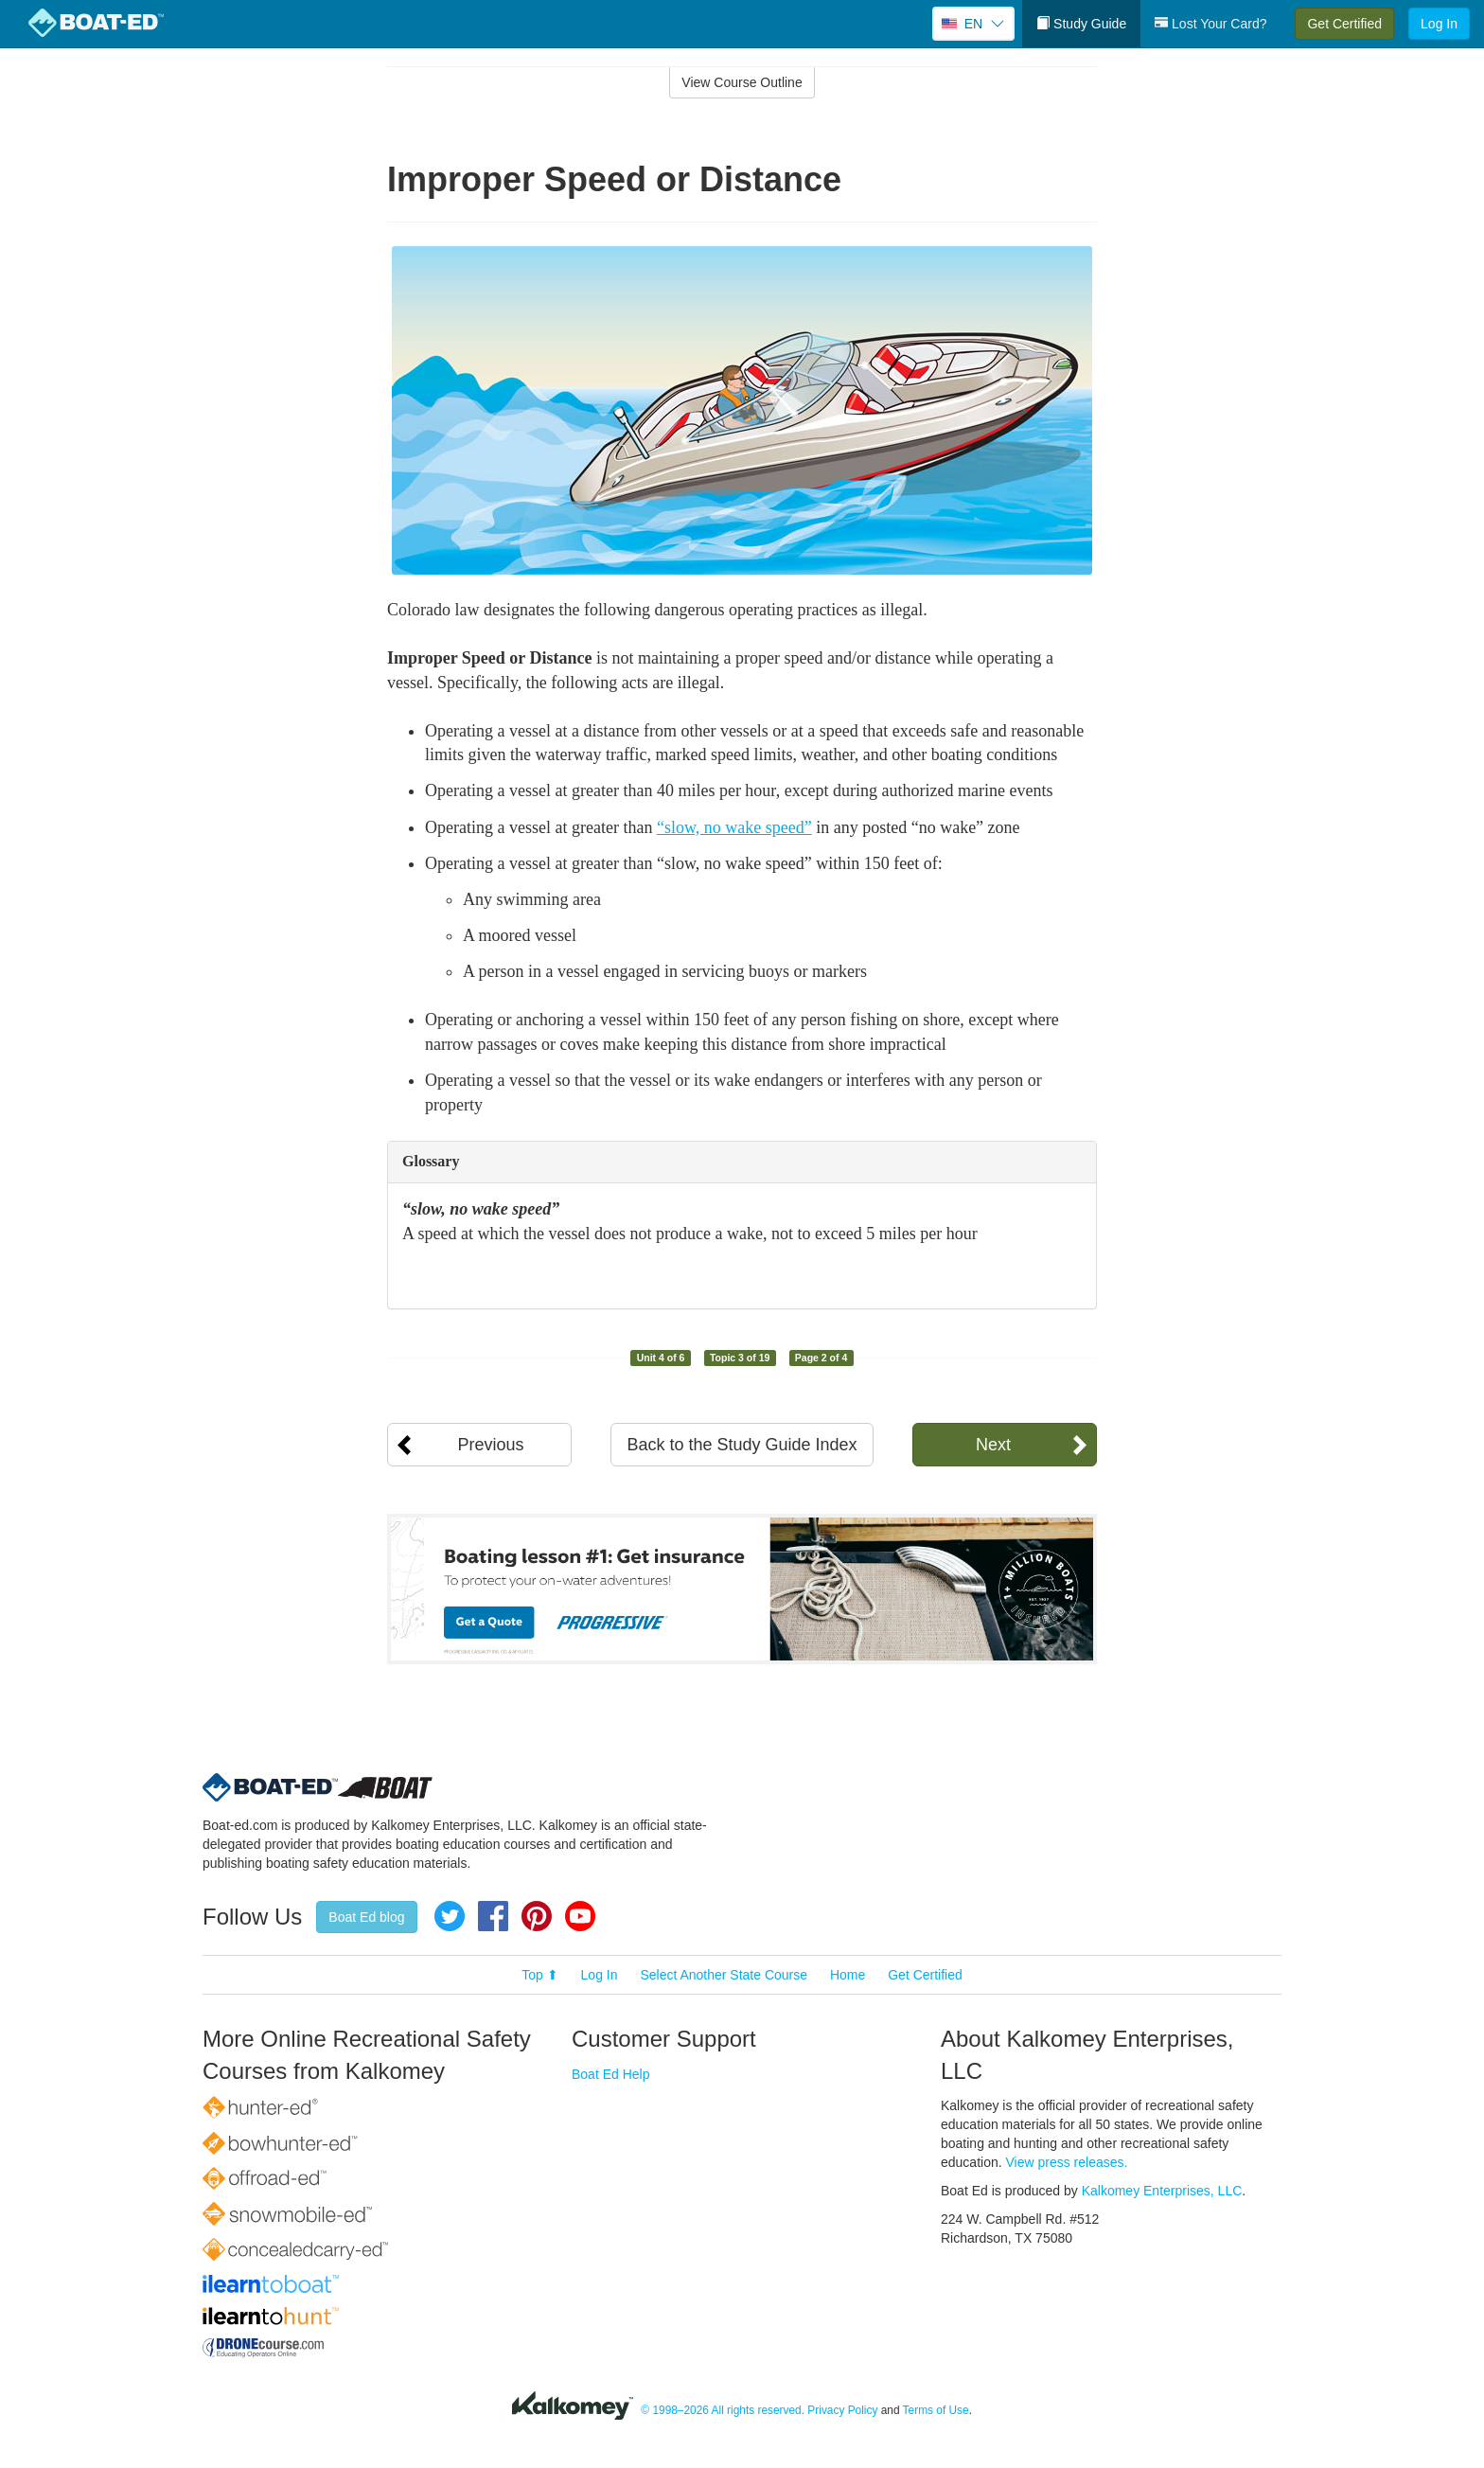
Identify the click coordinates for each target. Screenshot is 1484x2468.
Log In (1439, 23)
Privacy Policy (842, 2410)
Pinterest (536, 1916)
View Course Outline (741, 82)
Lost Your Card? (1210, 23)
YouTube (580, 1916)
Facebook (493, 1916)
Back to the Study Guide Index (742, 1444)
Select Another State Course (723, 1974)
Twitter (449, 1916)
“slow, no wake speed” (734, 827)
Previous (490, 1444)
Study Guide (1081, 23)
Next (993, 1444)
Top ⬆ (539, 1974)
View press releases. (1067, 2162)
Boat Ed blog (366, 1917)
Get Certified (1344, 23)
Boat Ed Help (611, 2074)
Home (847, 1974)
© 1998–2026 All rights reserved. (722, 2410)
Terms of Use (936, 2410)
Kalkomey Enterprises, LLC (1162, 2190)
